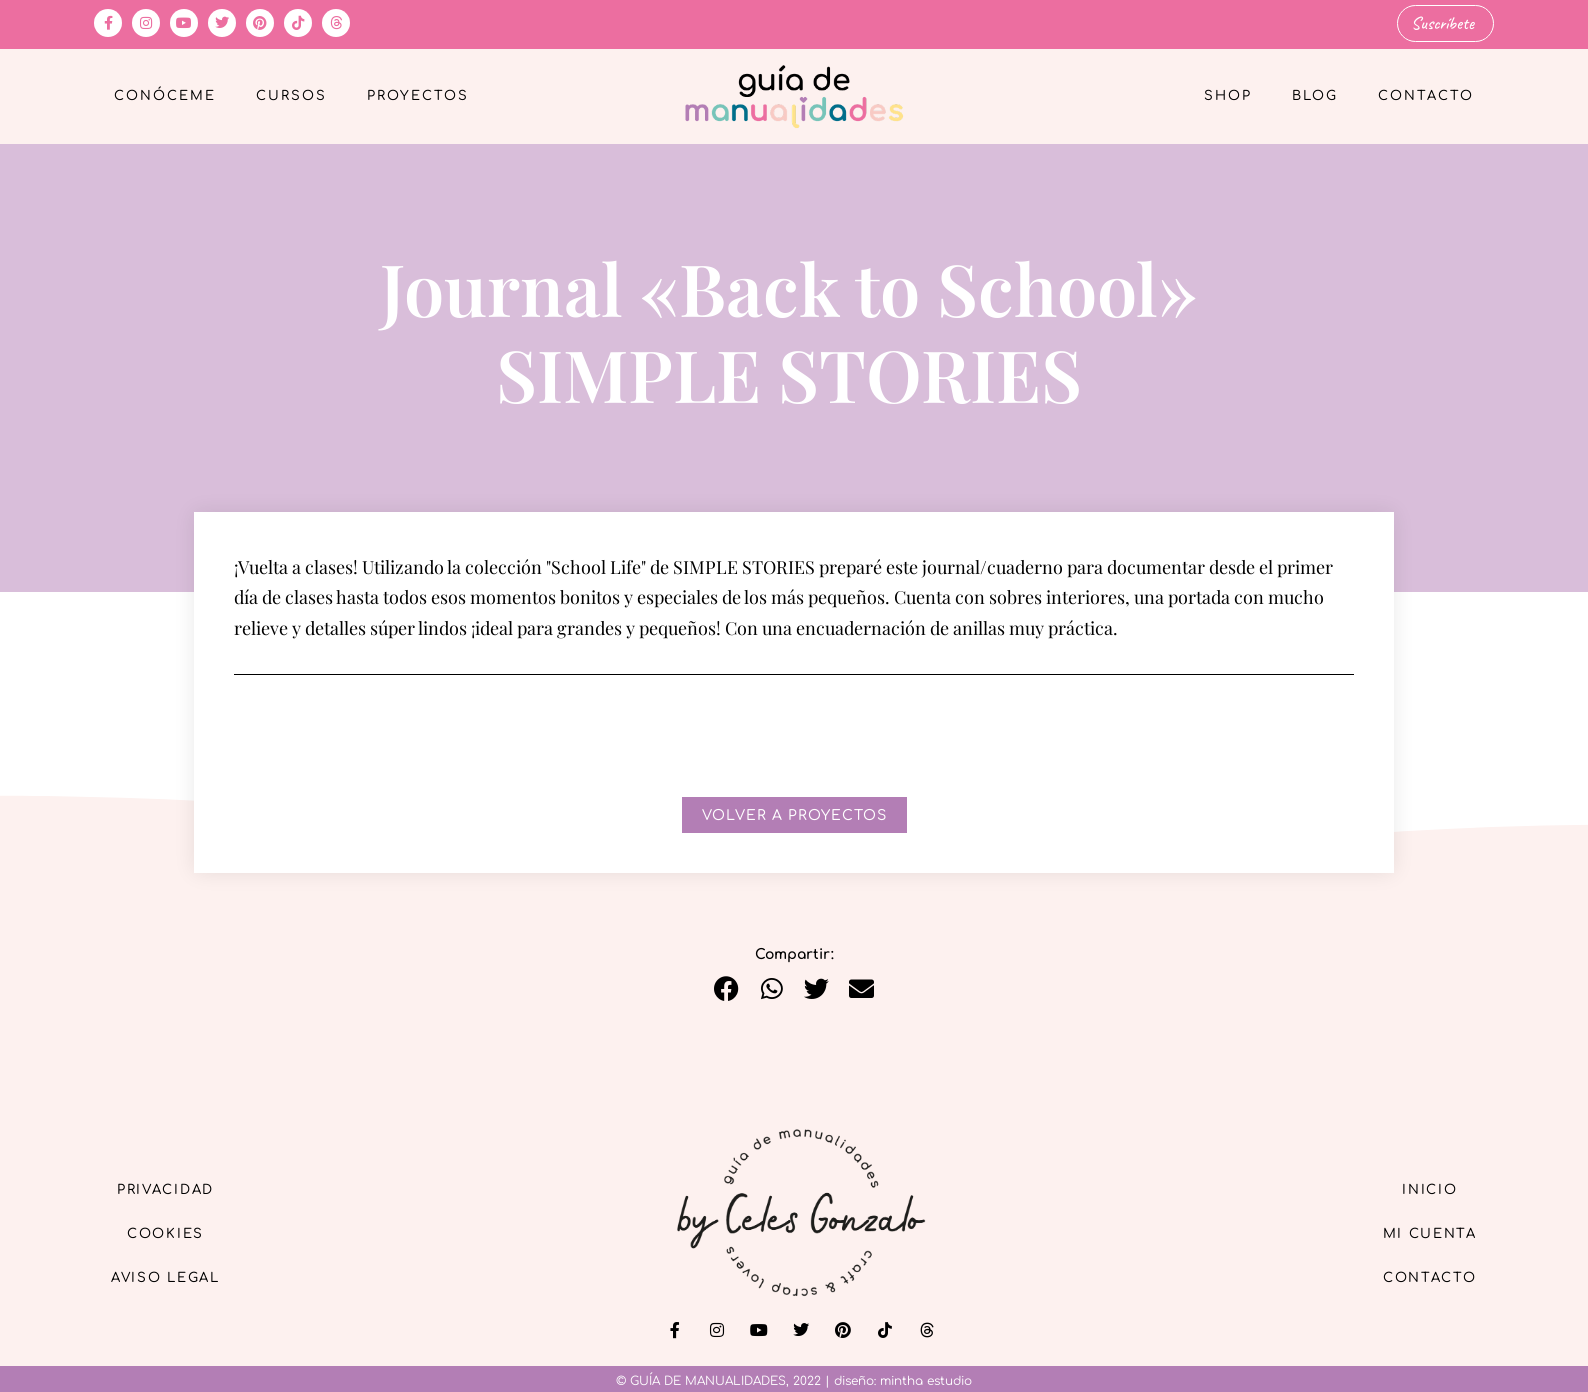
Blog (1315, 96)
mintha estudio (926, 1380)
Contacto (1426, 96)
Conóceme (165, 96)
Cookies (174, 1232)
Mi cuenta (1422, 1232)
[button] (726, 988)
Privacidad (174, 1186)
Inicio (1423, 1186)
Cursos (291, 96)
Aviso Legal (174, 1278)
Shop (1228, 96)
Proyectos (418, 96)
